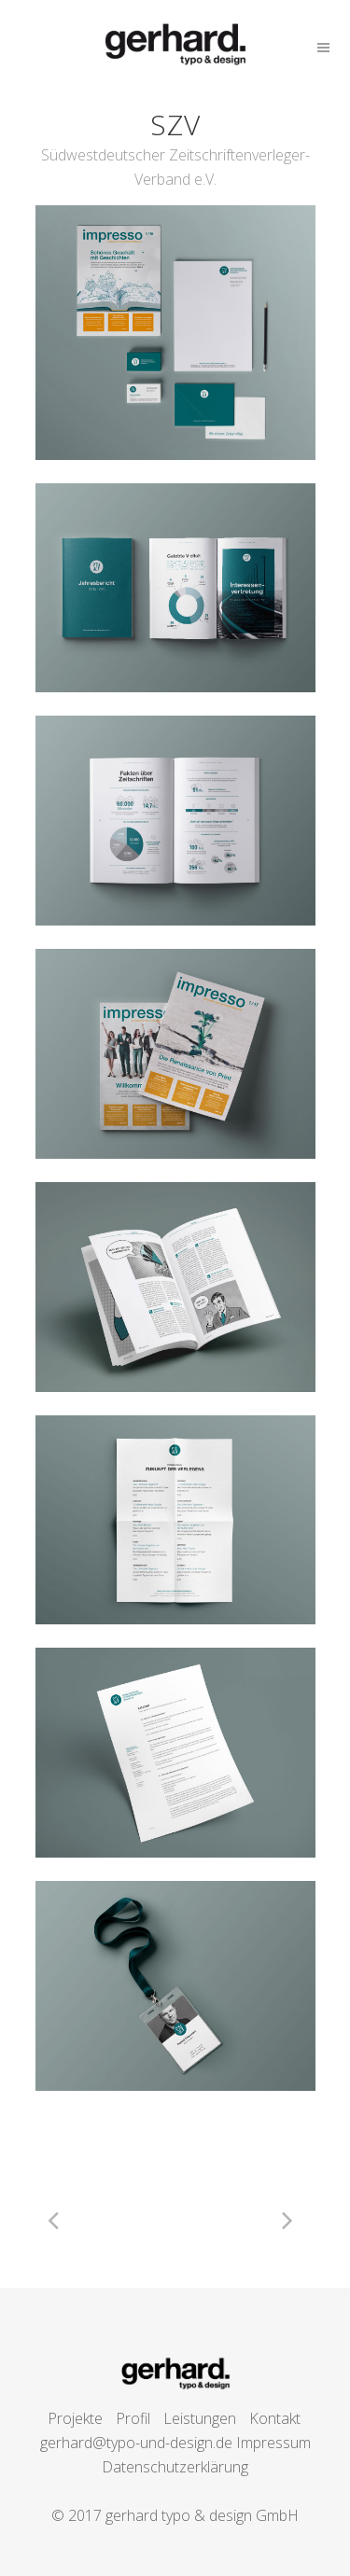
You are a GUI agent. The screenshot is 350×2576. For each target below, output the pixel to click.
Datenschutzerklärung (175, 2467)
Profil (133, 2418)
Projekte (75, 2418)
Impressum (273, 2442)
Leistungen (199, 2418)
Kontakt (275, 2418)
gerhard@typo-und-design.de (136, 2442)
